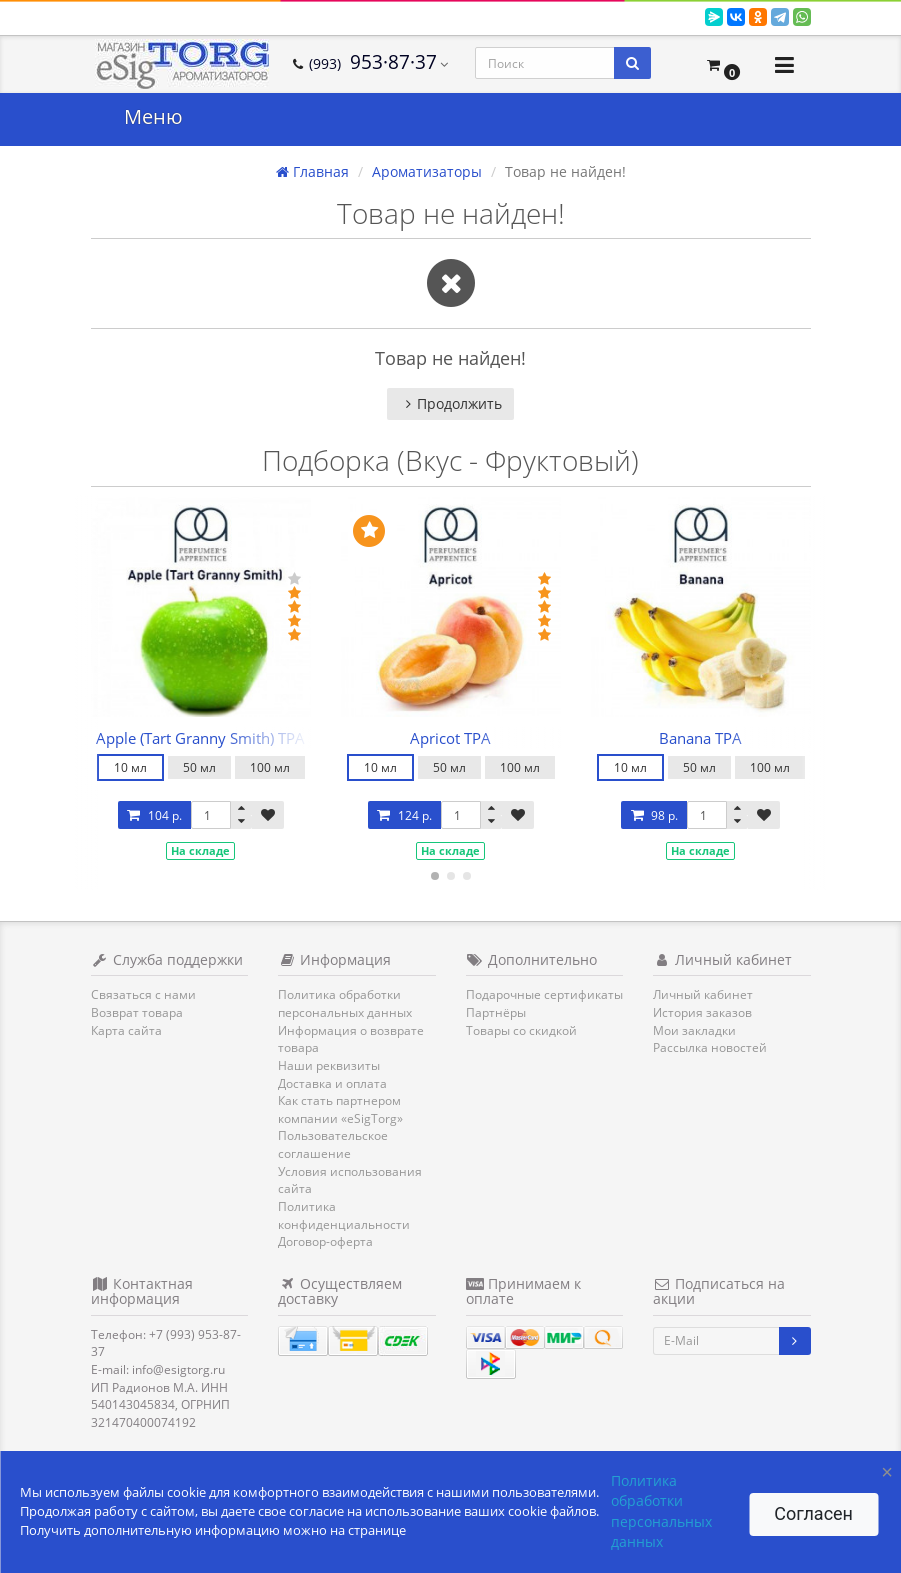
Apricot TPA (450, 738)
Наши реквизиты (329, 1065)
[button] (722, 64)
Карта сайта (126, 1030)
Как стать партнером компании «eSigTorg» (340, 1109)
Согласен (813, 1513)
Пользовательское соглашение (333, 1144)
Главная (312, 171)
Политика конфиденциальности (344, 1215)
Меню (153, 116)
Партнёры (496, 1012)
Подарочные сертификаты (544, 994)
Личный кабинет (703, 994)
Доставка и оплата (332, 1083)
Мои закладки (694, 1030)
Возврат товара (137, 1012)
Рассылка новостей (710, 1047)
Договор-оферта (325, 1241)
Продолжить (450, 403)
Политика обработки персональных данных (345, 1003)
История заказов (702, 1012)
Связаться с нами (143, 994)
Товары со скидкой (521, 1030)
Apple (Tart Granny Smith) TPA (200, 738)
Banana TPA (700, 738)
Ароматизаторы (427, 171)
